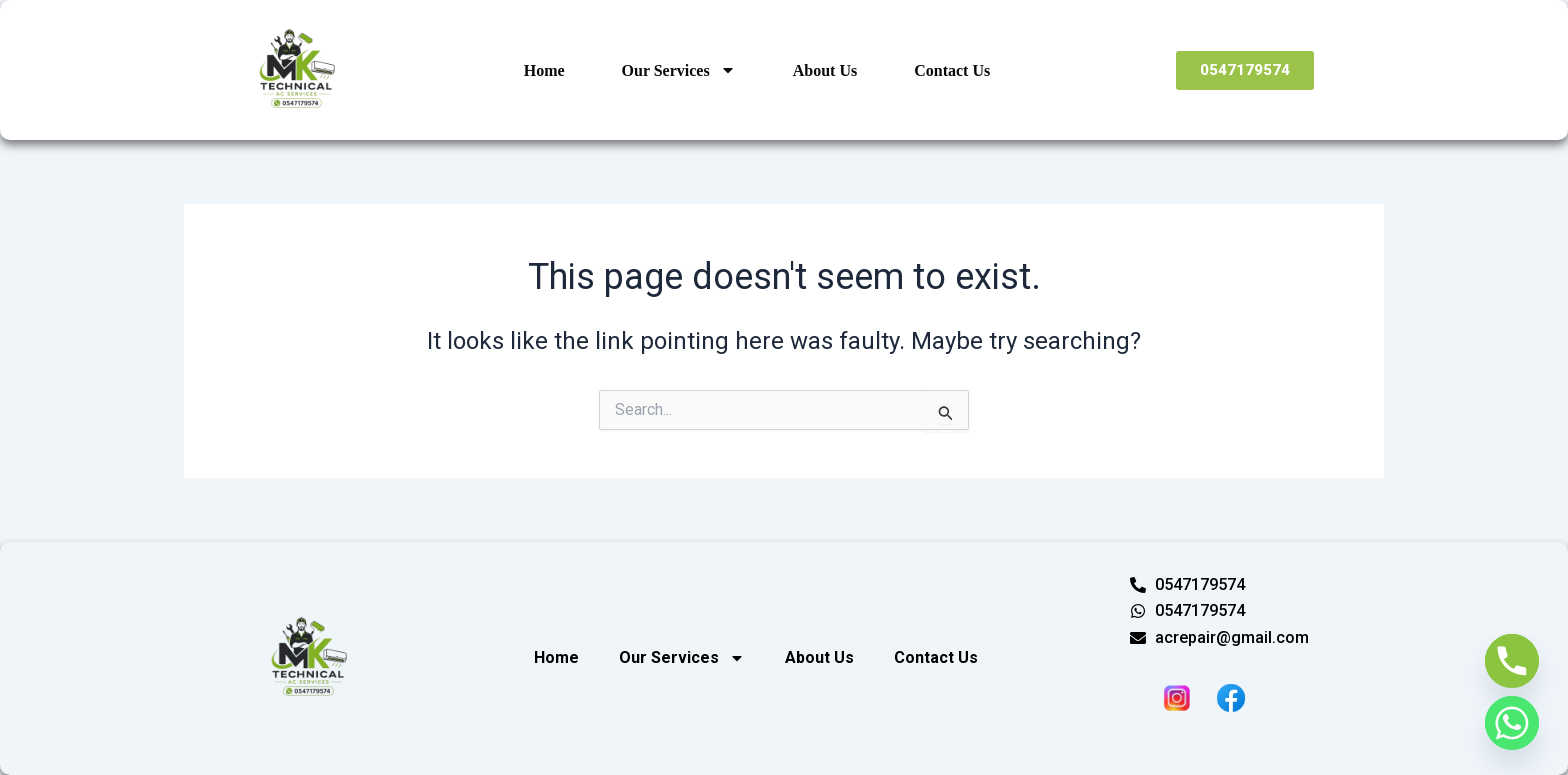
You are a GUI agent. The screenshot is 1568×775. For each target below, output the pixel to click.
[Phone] (1512, 661)
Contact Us (952, 70)
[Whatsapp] (1512, 723)
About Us (825, 70)
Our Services (679, 70)
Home (544, 70)
